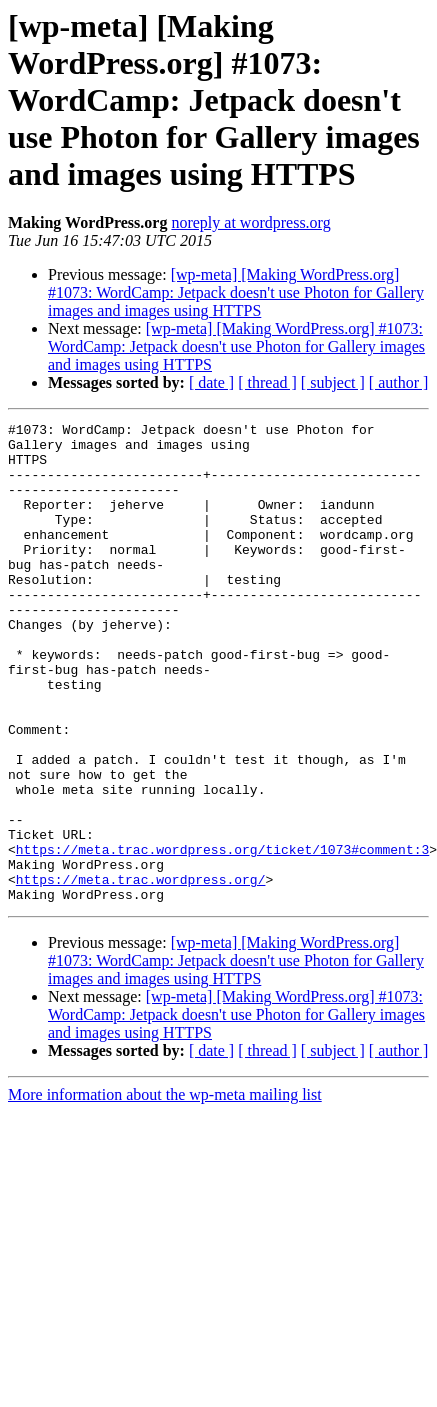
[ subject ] (333, 382)
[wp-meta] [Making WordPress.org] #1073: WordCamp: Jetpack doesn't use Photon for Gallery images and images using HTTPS (236, 292)
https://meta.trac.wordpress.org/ (141, 972)
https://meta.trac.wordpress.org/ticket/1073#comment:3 (222, 936)
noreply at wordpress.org (250, 222)
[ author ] (399, 382)
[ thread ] (267, 382)
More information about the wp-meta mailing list (165, 1190)
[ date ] (211, 382)
